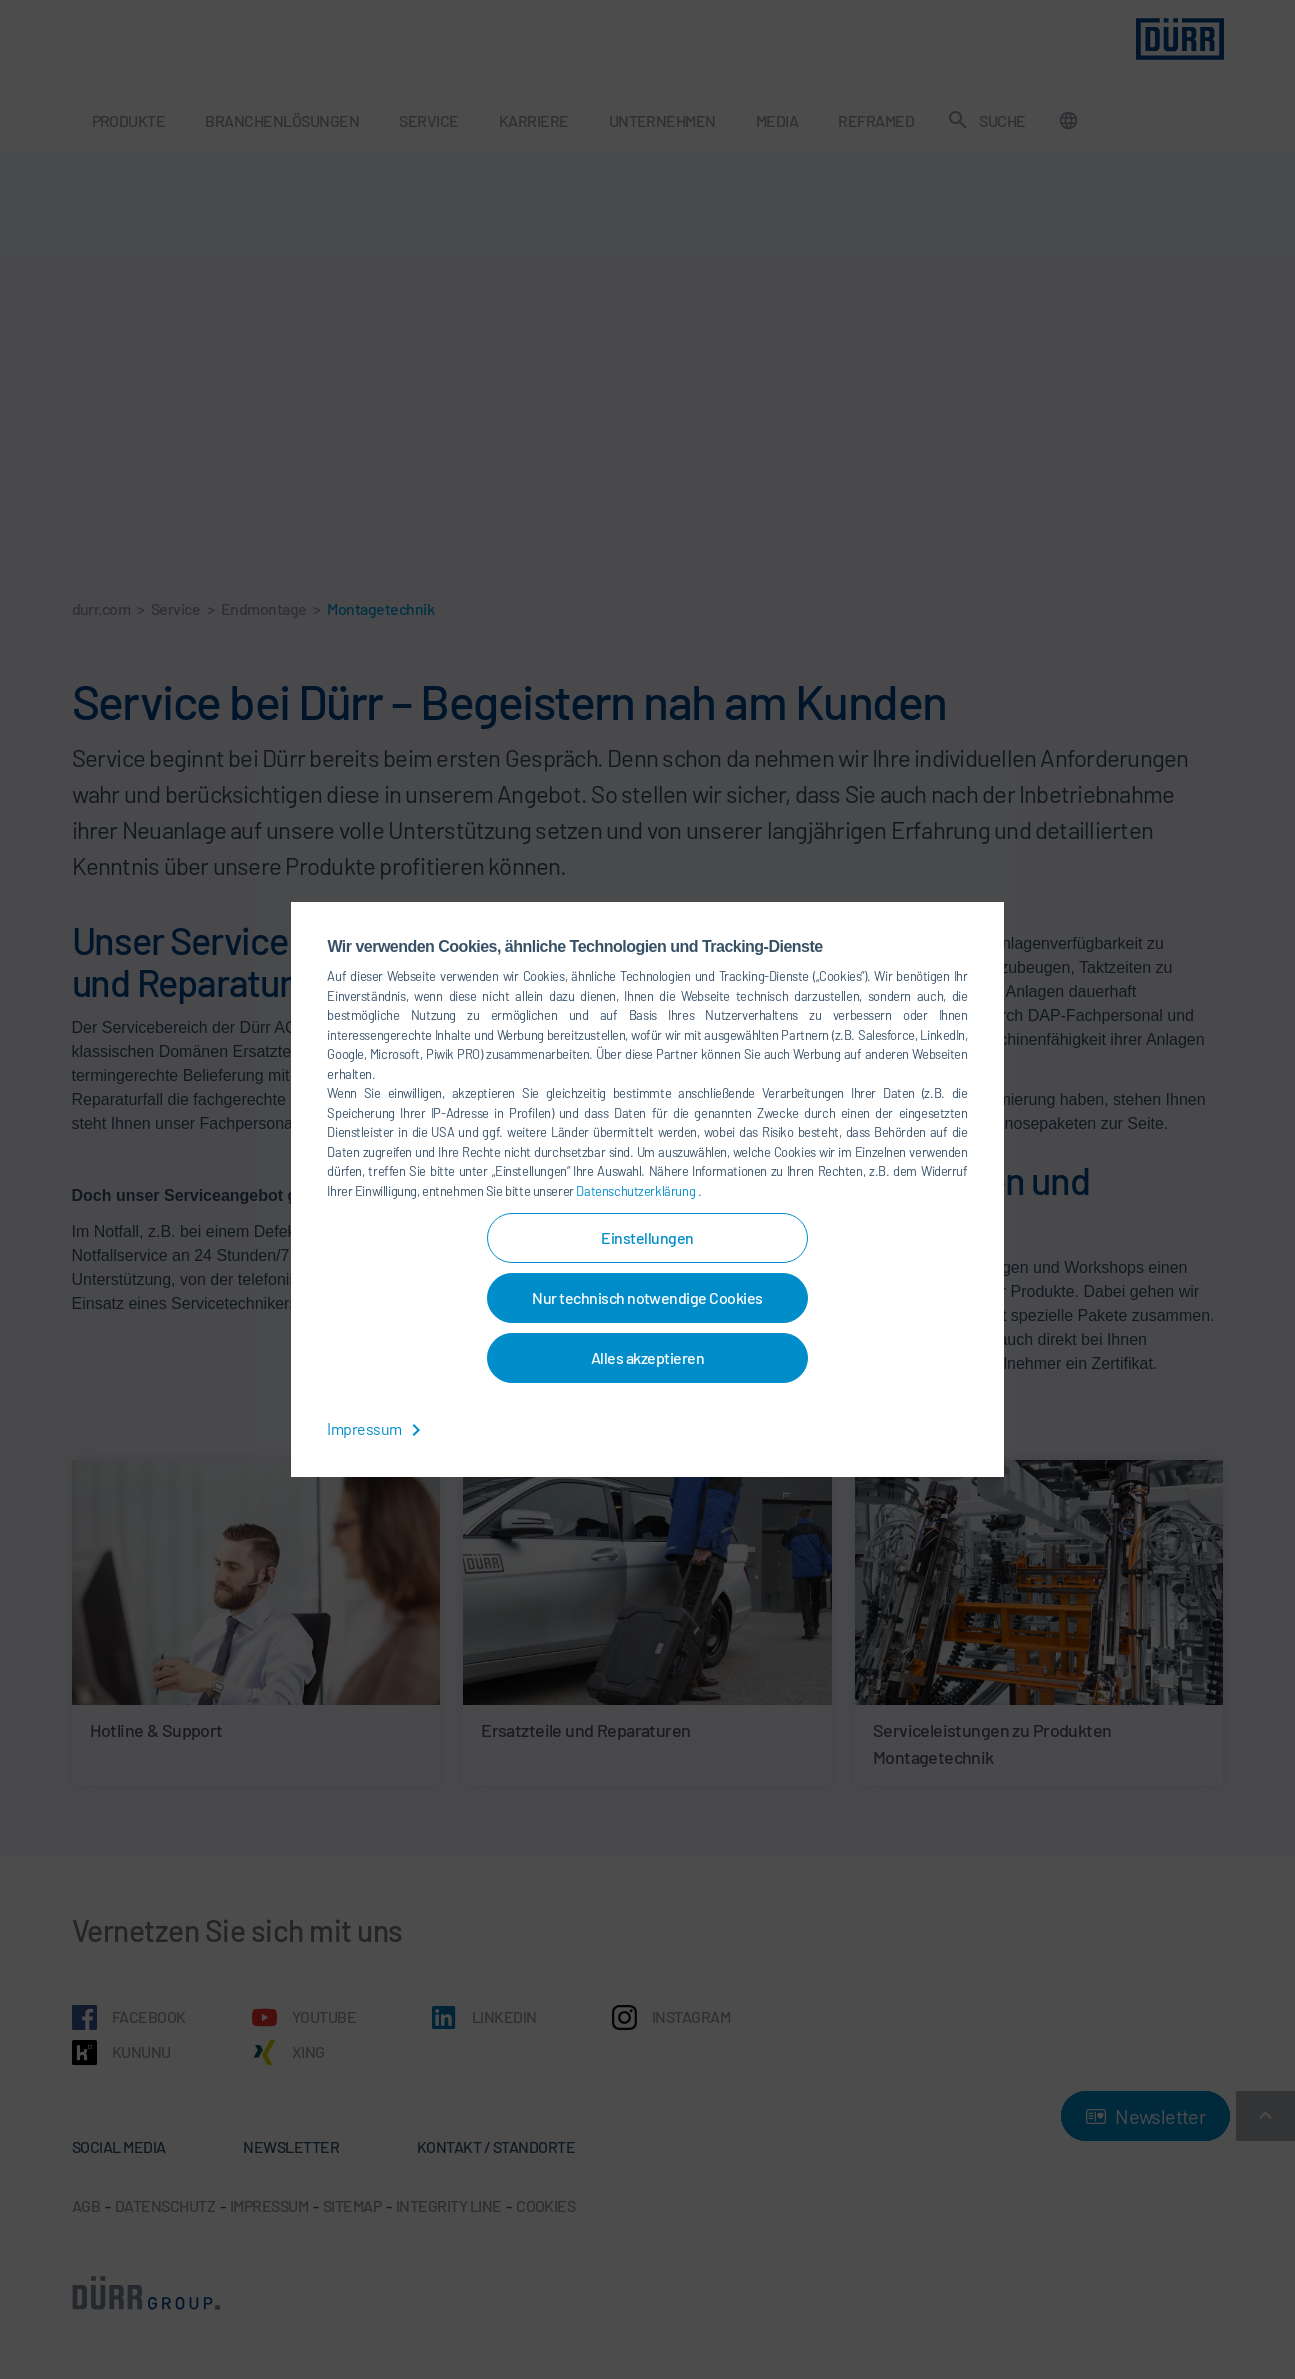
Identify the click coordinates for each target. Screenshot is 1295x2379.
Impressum (377, 1428)
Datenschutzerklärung (636, 1191)
